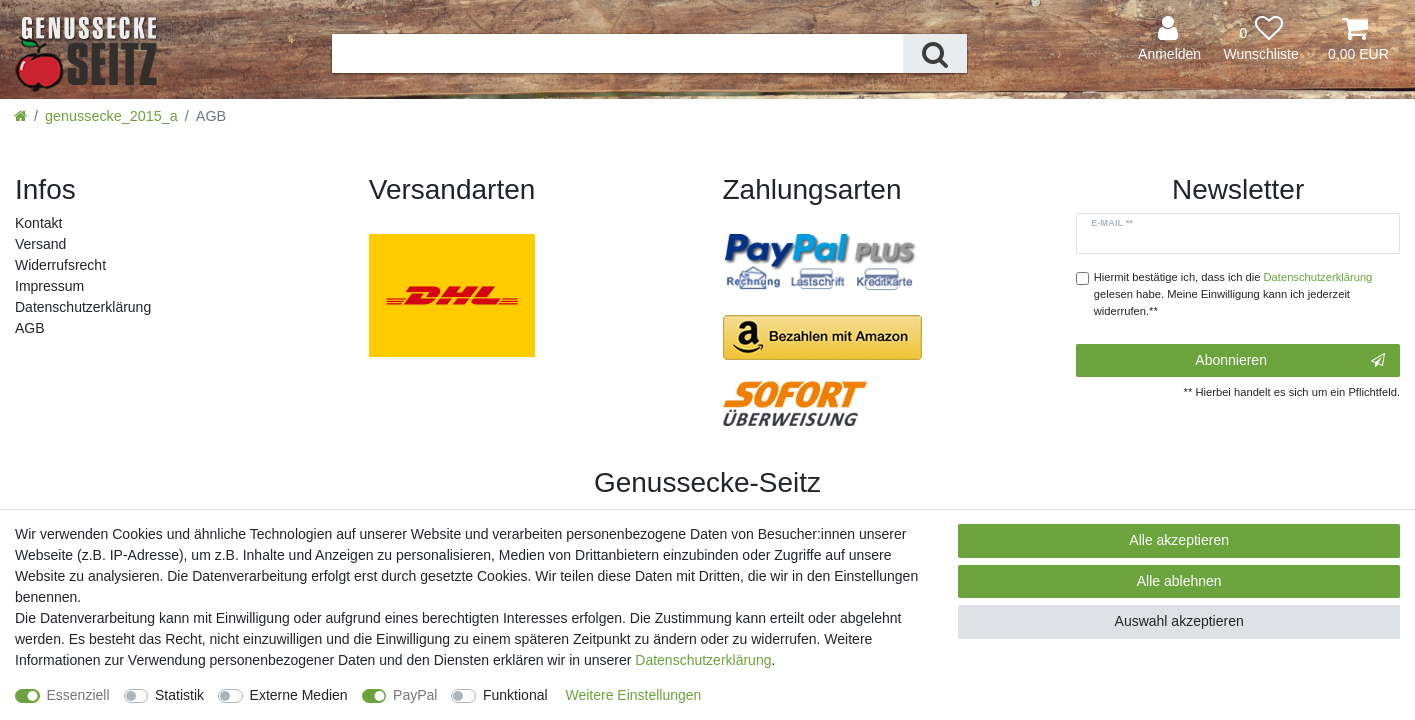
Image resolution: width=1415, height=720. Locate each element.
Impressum (49, 286)
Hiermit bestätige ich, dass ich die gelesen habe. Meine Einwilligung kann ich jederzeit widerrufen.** (1233, 294)
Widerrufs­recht (60, 265)
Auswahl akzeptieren (1179, 621)
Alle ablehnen (1179, 581)
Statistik (179, 695)
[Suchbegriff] (617, 53)
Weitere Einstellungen (633, 695)
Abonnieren (1290, 361)
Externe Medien (299, 695)
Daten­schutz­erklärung (83, 307)
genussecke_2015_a (111, 116)
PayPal (415, 695)
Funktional (515, 695)
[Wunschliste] (1261, 39)
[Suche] (935, 53)
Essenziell (78, 695)
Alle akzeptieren (1179, 540)
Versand (40, 244)
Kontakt (38, 223)
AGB (30, 328)
